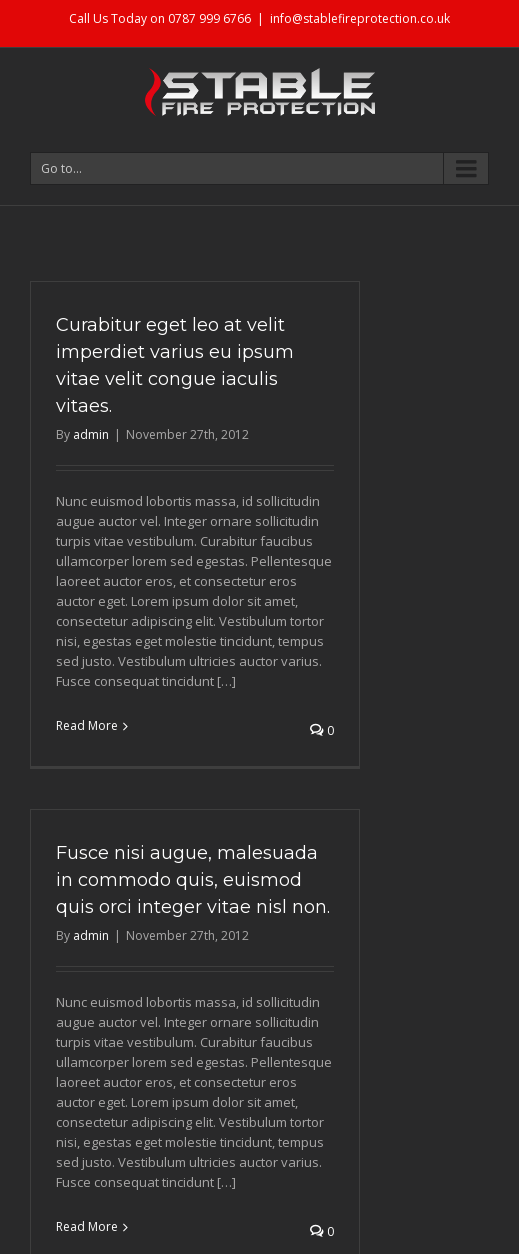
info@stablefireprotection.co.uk (360, 18)
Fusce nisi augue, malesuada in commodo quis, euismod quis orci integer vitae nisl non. (193, 880)
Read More (87, 725)
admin (91, 434)
